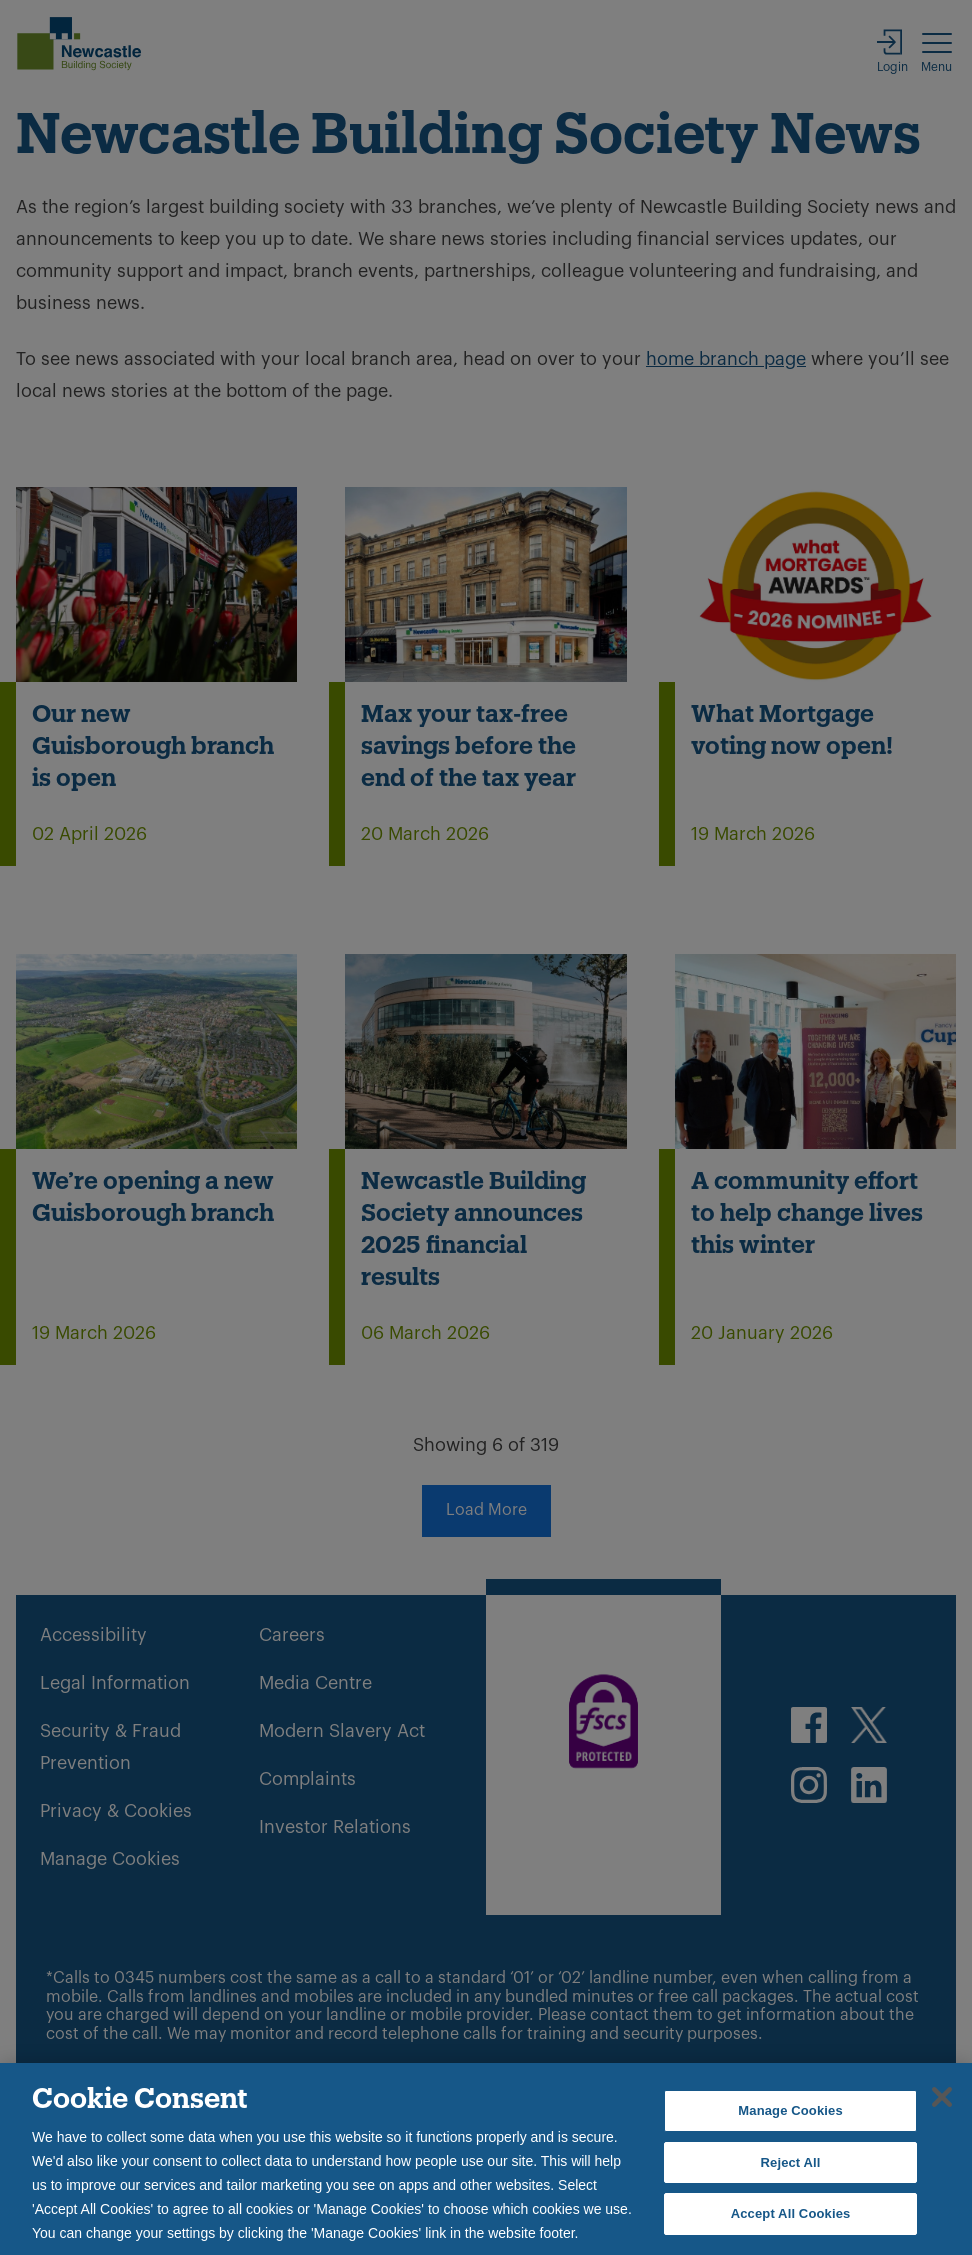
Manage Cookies (790, 2110)
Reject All (791, 2162)
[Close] (942, 2097)
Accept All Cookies (791, 2213)
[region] (486, 2159)
